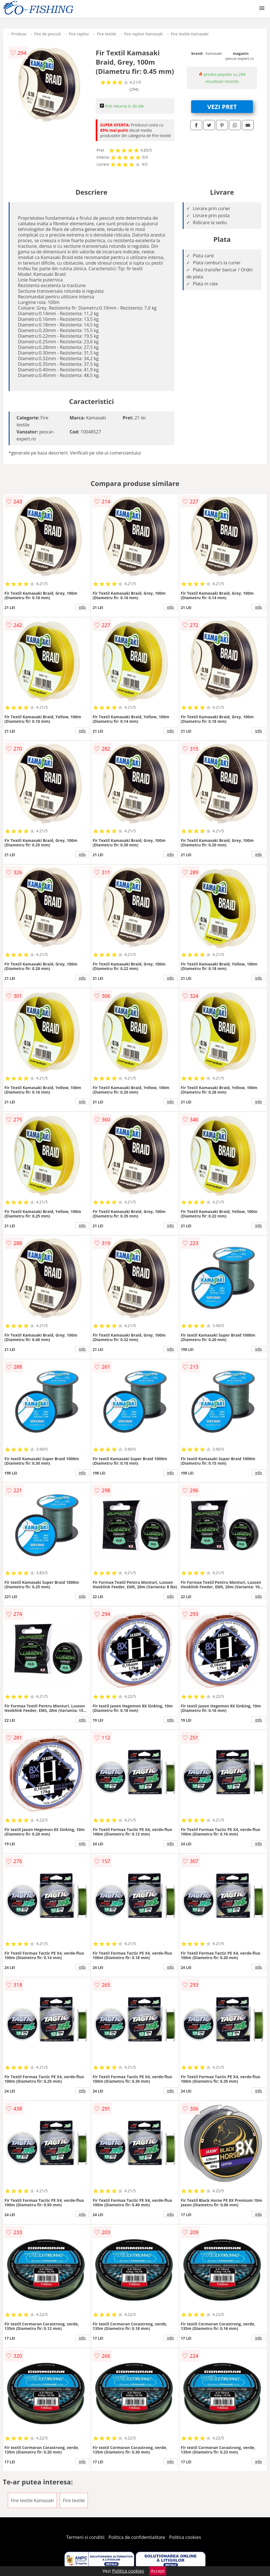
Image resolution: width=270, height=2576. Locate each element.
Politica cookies (185, 2537)
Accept (158, 2571)
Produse (18, 34)
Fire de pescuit (47, 34)
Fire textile (106, 34)
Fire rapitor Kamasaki (143, 34)
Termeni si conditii (85, 2537)
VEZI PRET (222, 106)
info (82, 607)
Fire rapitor (79, 34)
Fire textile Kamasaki (190, 34)
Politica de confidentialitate (137, 2537)
